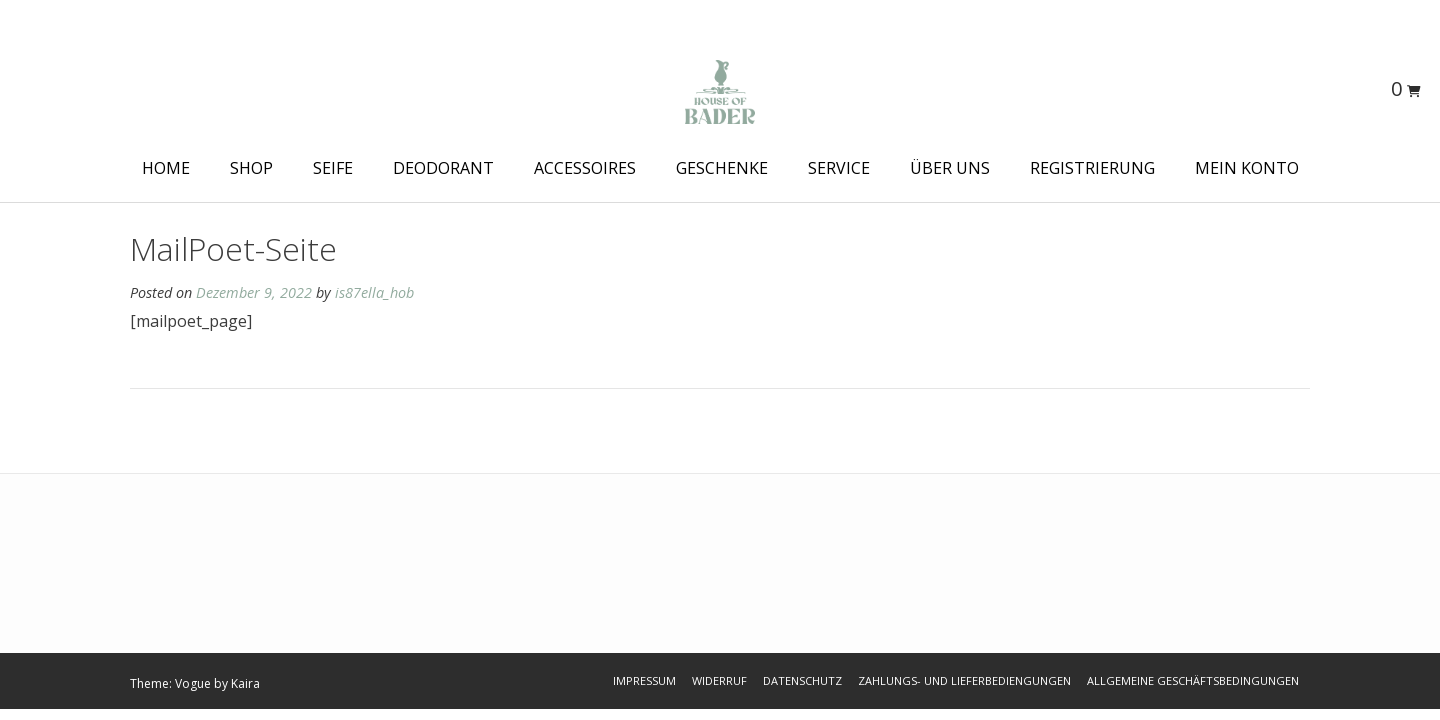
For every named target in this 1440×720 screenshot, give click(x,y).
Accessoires (585, 168)
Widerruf (719, 680)
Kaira (245, 683)
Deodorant (443, 168)
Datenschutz (802, 680)
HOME (166, 168)
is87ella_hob (374, 292)
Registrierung (1092, 168)
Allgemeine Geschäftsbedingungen (1193, 680)
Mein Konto (1247, 168)
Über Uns (950, 168)
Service (839, 168)
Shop (251, 168)
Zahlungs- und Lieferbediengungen (964, 680)
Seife (333, 168)
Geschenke (722, 168)
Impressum (644, 680)
